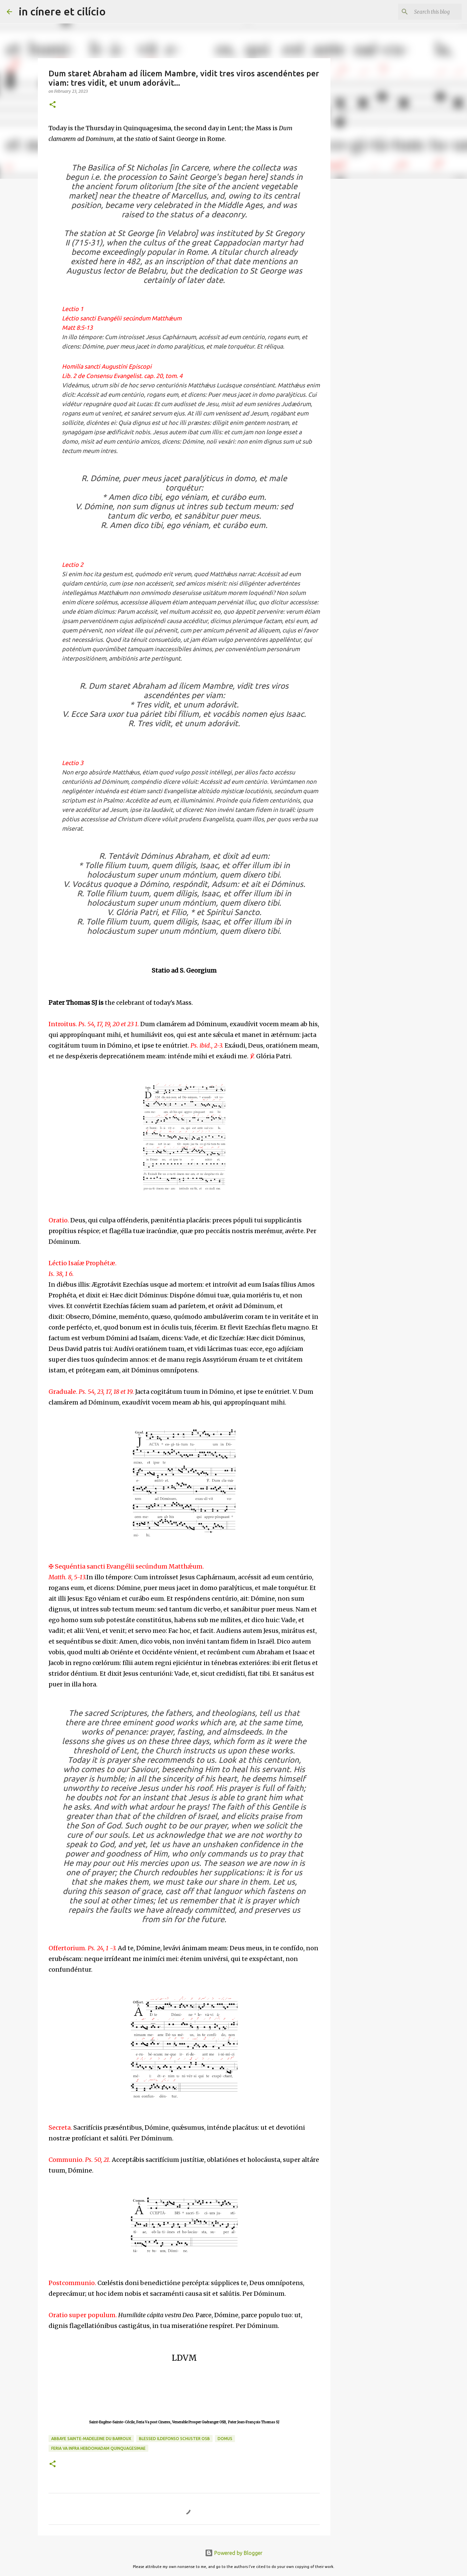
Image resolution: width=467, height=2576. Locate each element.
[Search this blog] (426, 12)
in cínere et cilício (62, 11)
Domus (225, 2438)
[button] (53, 104)
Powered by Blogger (233, 2553)
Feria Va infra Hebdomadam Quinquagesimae (98, 2448)
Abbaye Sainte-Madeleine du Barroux (91, 2438)
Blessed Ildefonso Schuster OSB (174, 2438)
